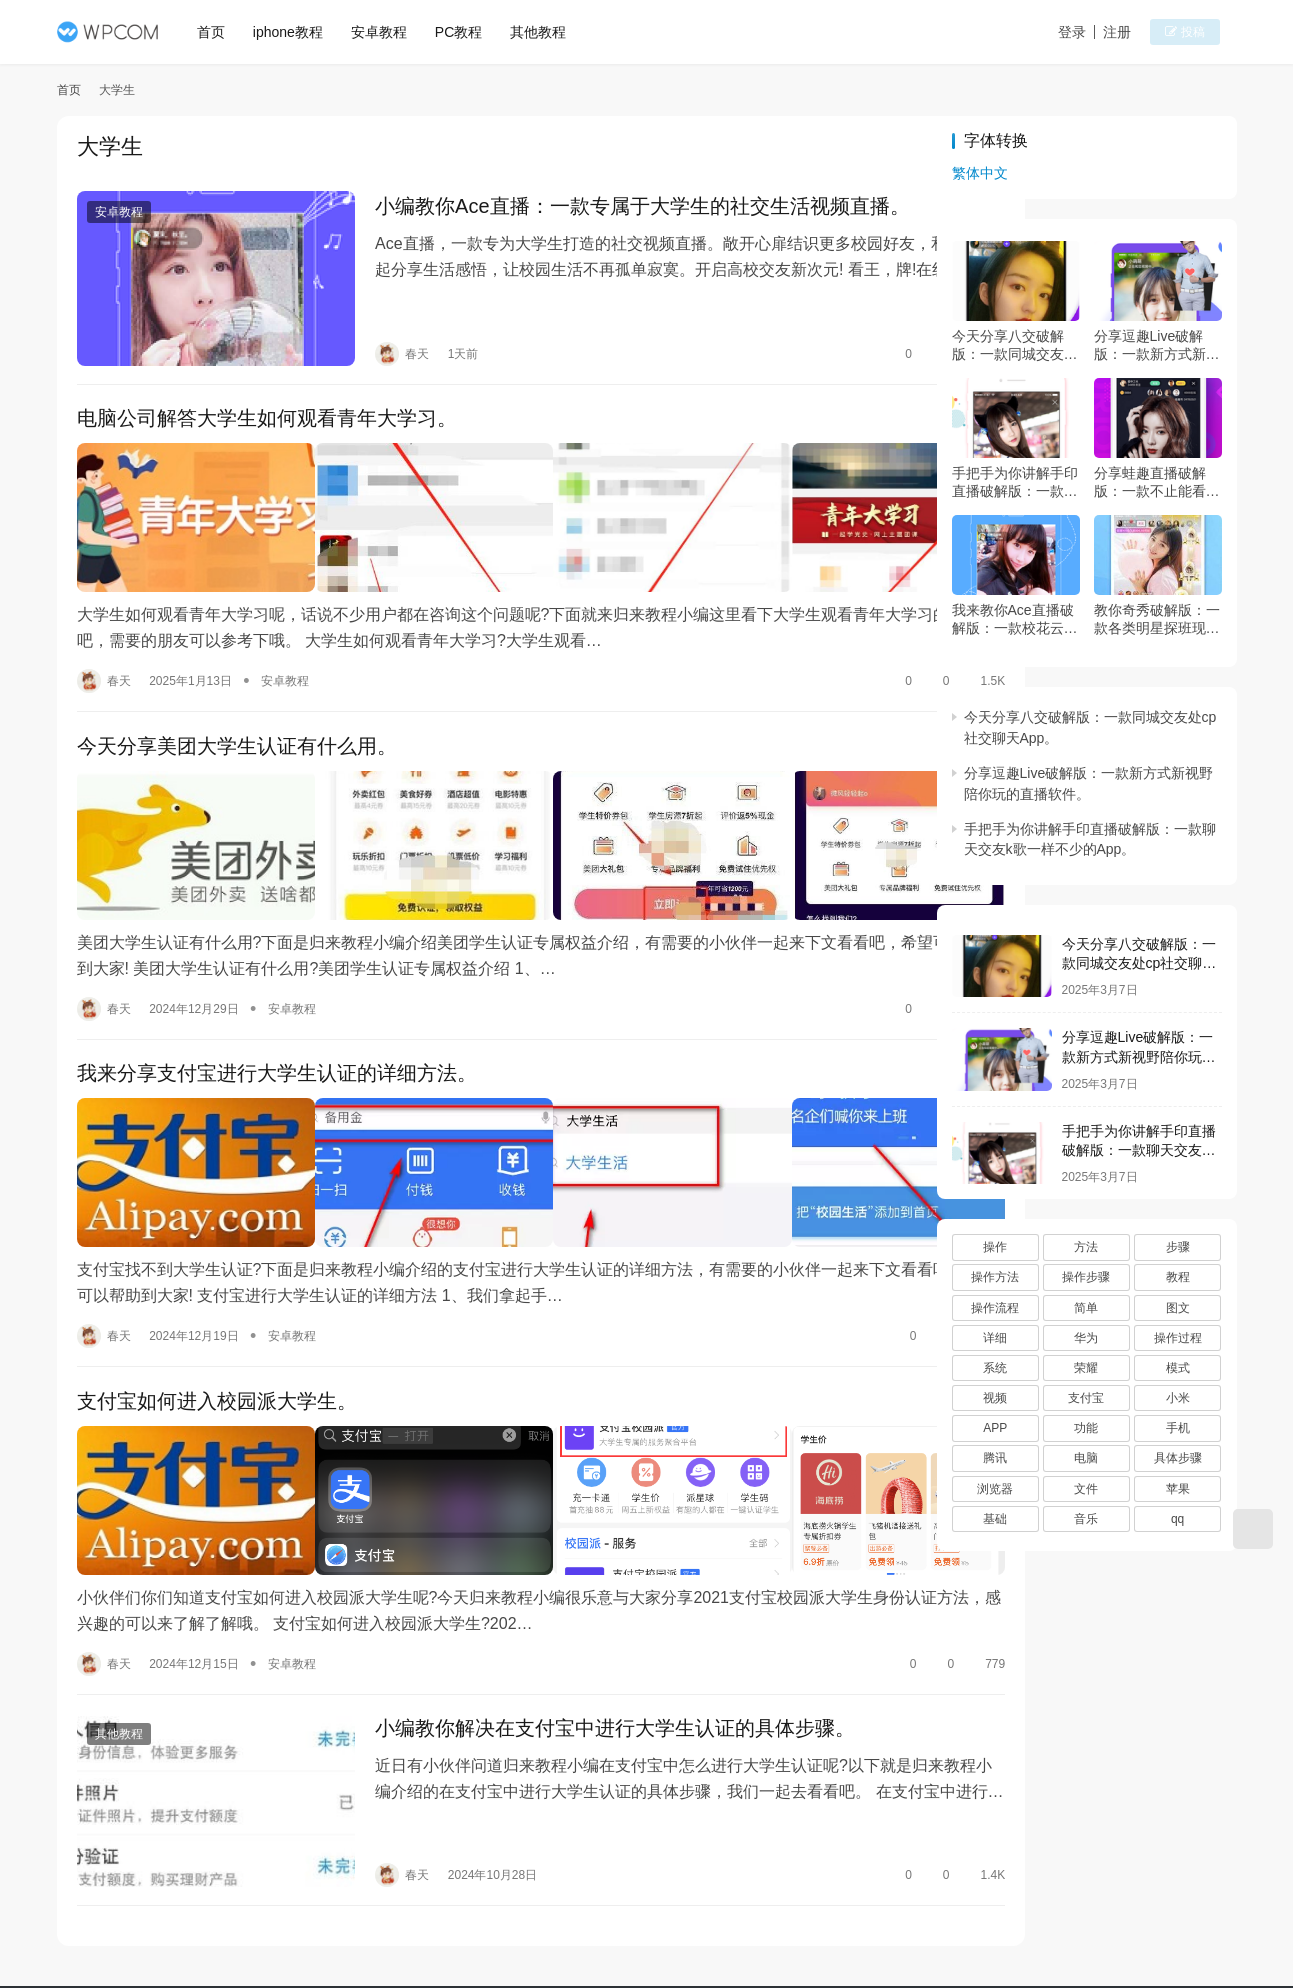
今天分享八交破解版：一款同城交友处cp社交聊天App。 (1015, 345)
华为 (1086, 1338)
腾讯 (995, 1458)
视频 (995, 1398)
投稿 (1200, 33)
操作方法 (995, 1277)
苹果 (1178, 1489)
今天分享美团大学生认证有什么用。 (237, 709)
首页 (218, 32)
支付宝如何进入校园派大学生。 (217, 1322)
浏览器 (995, 1489)
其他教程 (545, 32)
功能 (1086, 1428)
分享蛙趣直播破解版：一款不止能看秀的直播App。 (1157, 482)
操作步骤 (1086, 1277)
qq (1177, 1519)
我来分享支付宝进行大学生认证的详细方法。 (277, 1015)
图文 (1178, 1308)
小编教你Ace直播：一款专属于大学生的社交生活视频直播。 (610, 208)
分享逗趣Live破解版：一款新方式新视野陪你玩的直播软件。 (1157, 345)
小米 (1178, 1398)
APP (995, 1428)
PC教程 (465, 32)
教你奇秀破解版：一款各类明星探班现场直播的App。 (1157, 619)
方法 (1086, 1247)
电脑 (1086, 1458)
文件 (1086, 1489)
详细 (995, 1338)
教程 (1178, 1277)
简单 (1086, 1308)
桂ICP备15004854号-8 (763, 1927)
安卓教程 (386, 32)
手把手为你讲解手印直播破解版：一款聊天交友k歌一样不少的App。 (1015, 482)
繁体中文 (980, 173)
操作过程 (1178, 1338)
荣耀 (1086, 1368)
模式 (1178, 1368)
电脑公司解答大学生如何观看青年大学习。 (267, 403)
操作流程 (995, 1308)
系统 (995, 1368)
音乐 (1086, 1519)
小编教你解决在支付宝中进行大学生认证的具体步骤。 (583, 1628)
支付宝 (1086, 1398)
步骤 (1178, 1247)
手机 (1178, 1428)
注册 (1135, 32)
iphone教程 (295, 32)
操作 (995, 1247)
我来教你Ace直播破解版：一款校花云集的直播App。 (1015, 619)
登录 (1090, 32)
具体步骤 (1178, 1458)
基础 (995, 1519)
